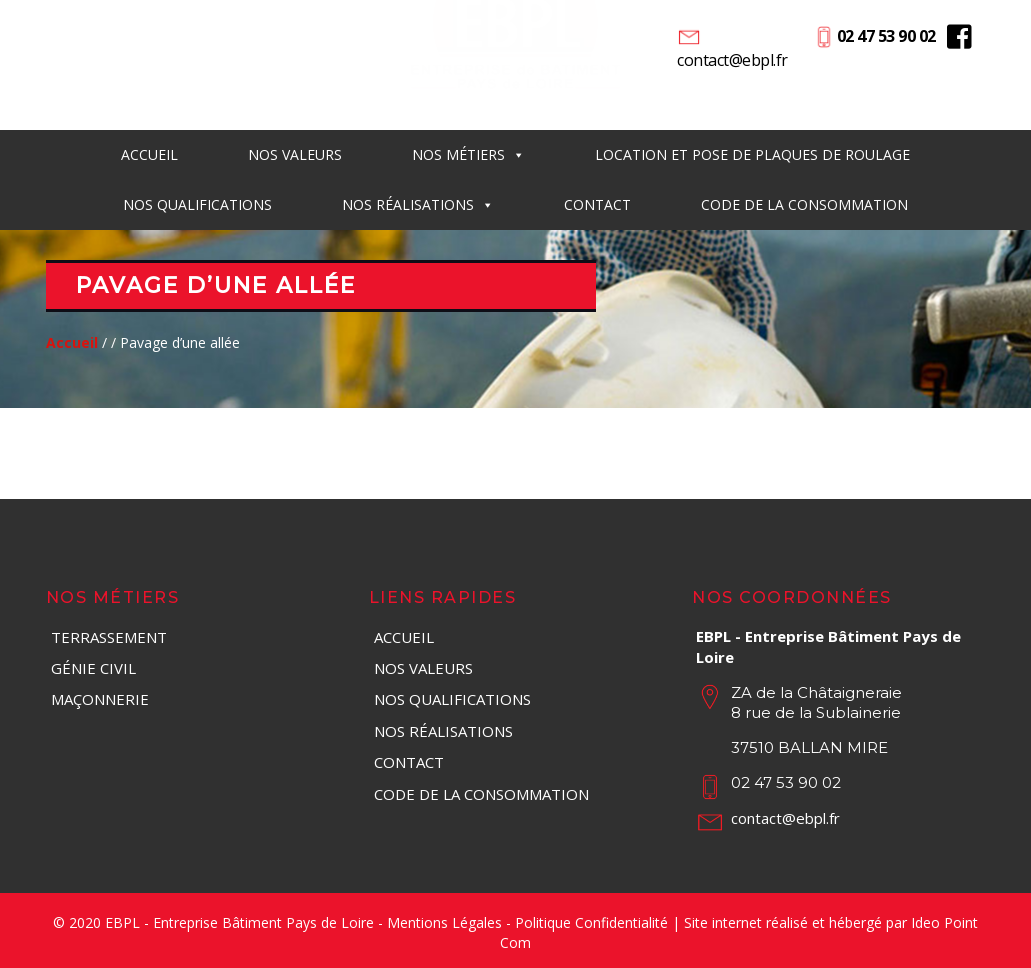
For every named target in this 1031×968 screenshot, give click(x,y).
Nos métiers (468, 154)
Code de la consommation (804, 204)
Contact (597, 204)
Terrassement (109, 637)
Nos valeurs (423, 668)
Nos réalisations (418, 204)
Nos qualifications (197, 204)
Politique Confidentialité (591, 922)
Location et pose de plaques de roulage (752, 154)
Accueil (149, 154)
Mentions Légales (444, 922)
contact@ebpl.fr (732, 60)
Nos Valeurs (295, 154)
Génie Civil (93, 668)
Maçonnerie (100, 699)
